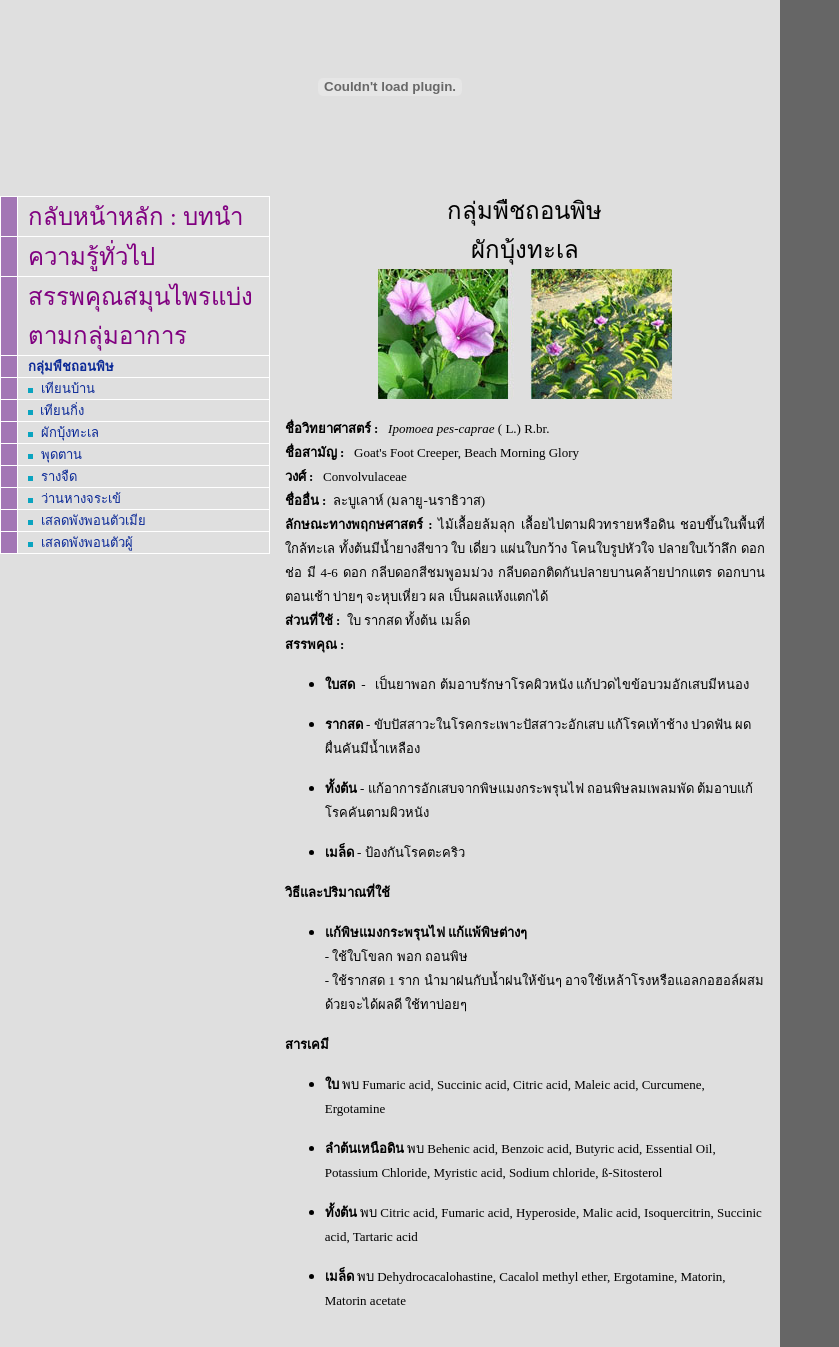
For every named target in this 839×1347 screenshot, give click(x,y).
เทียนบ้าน (68, 388)
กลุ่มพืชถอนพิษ (71, 366)
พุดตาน (61, 454)
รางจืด (59, 476)
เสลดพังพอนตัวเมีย (93, 520)
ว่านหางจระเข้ (81, 498)
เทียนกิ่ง (62, 410)
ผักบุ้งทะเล (70, 432)
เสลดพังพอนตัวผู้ (87, 542)
